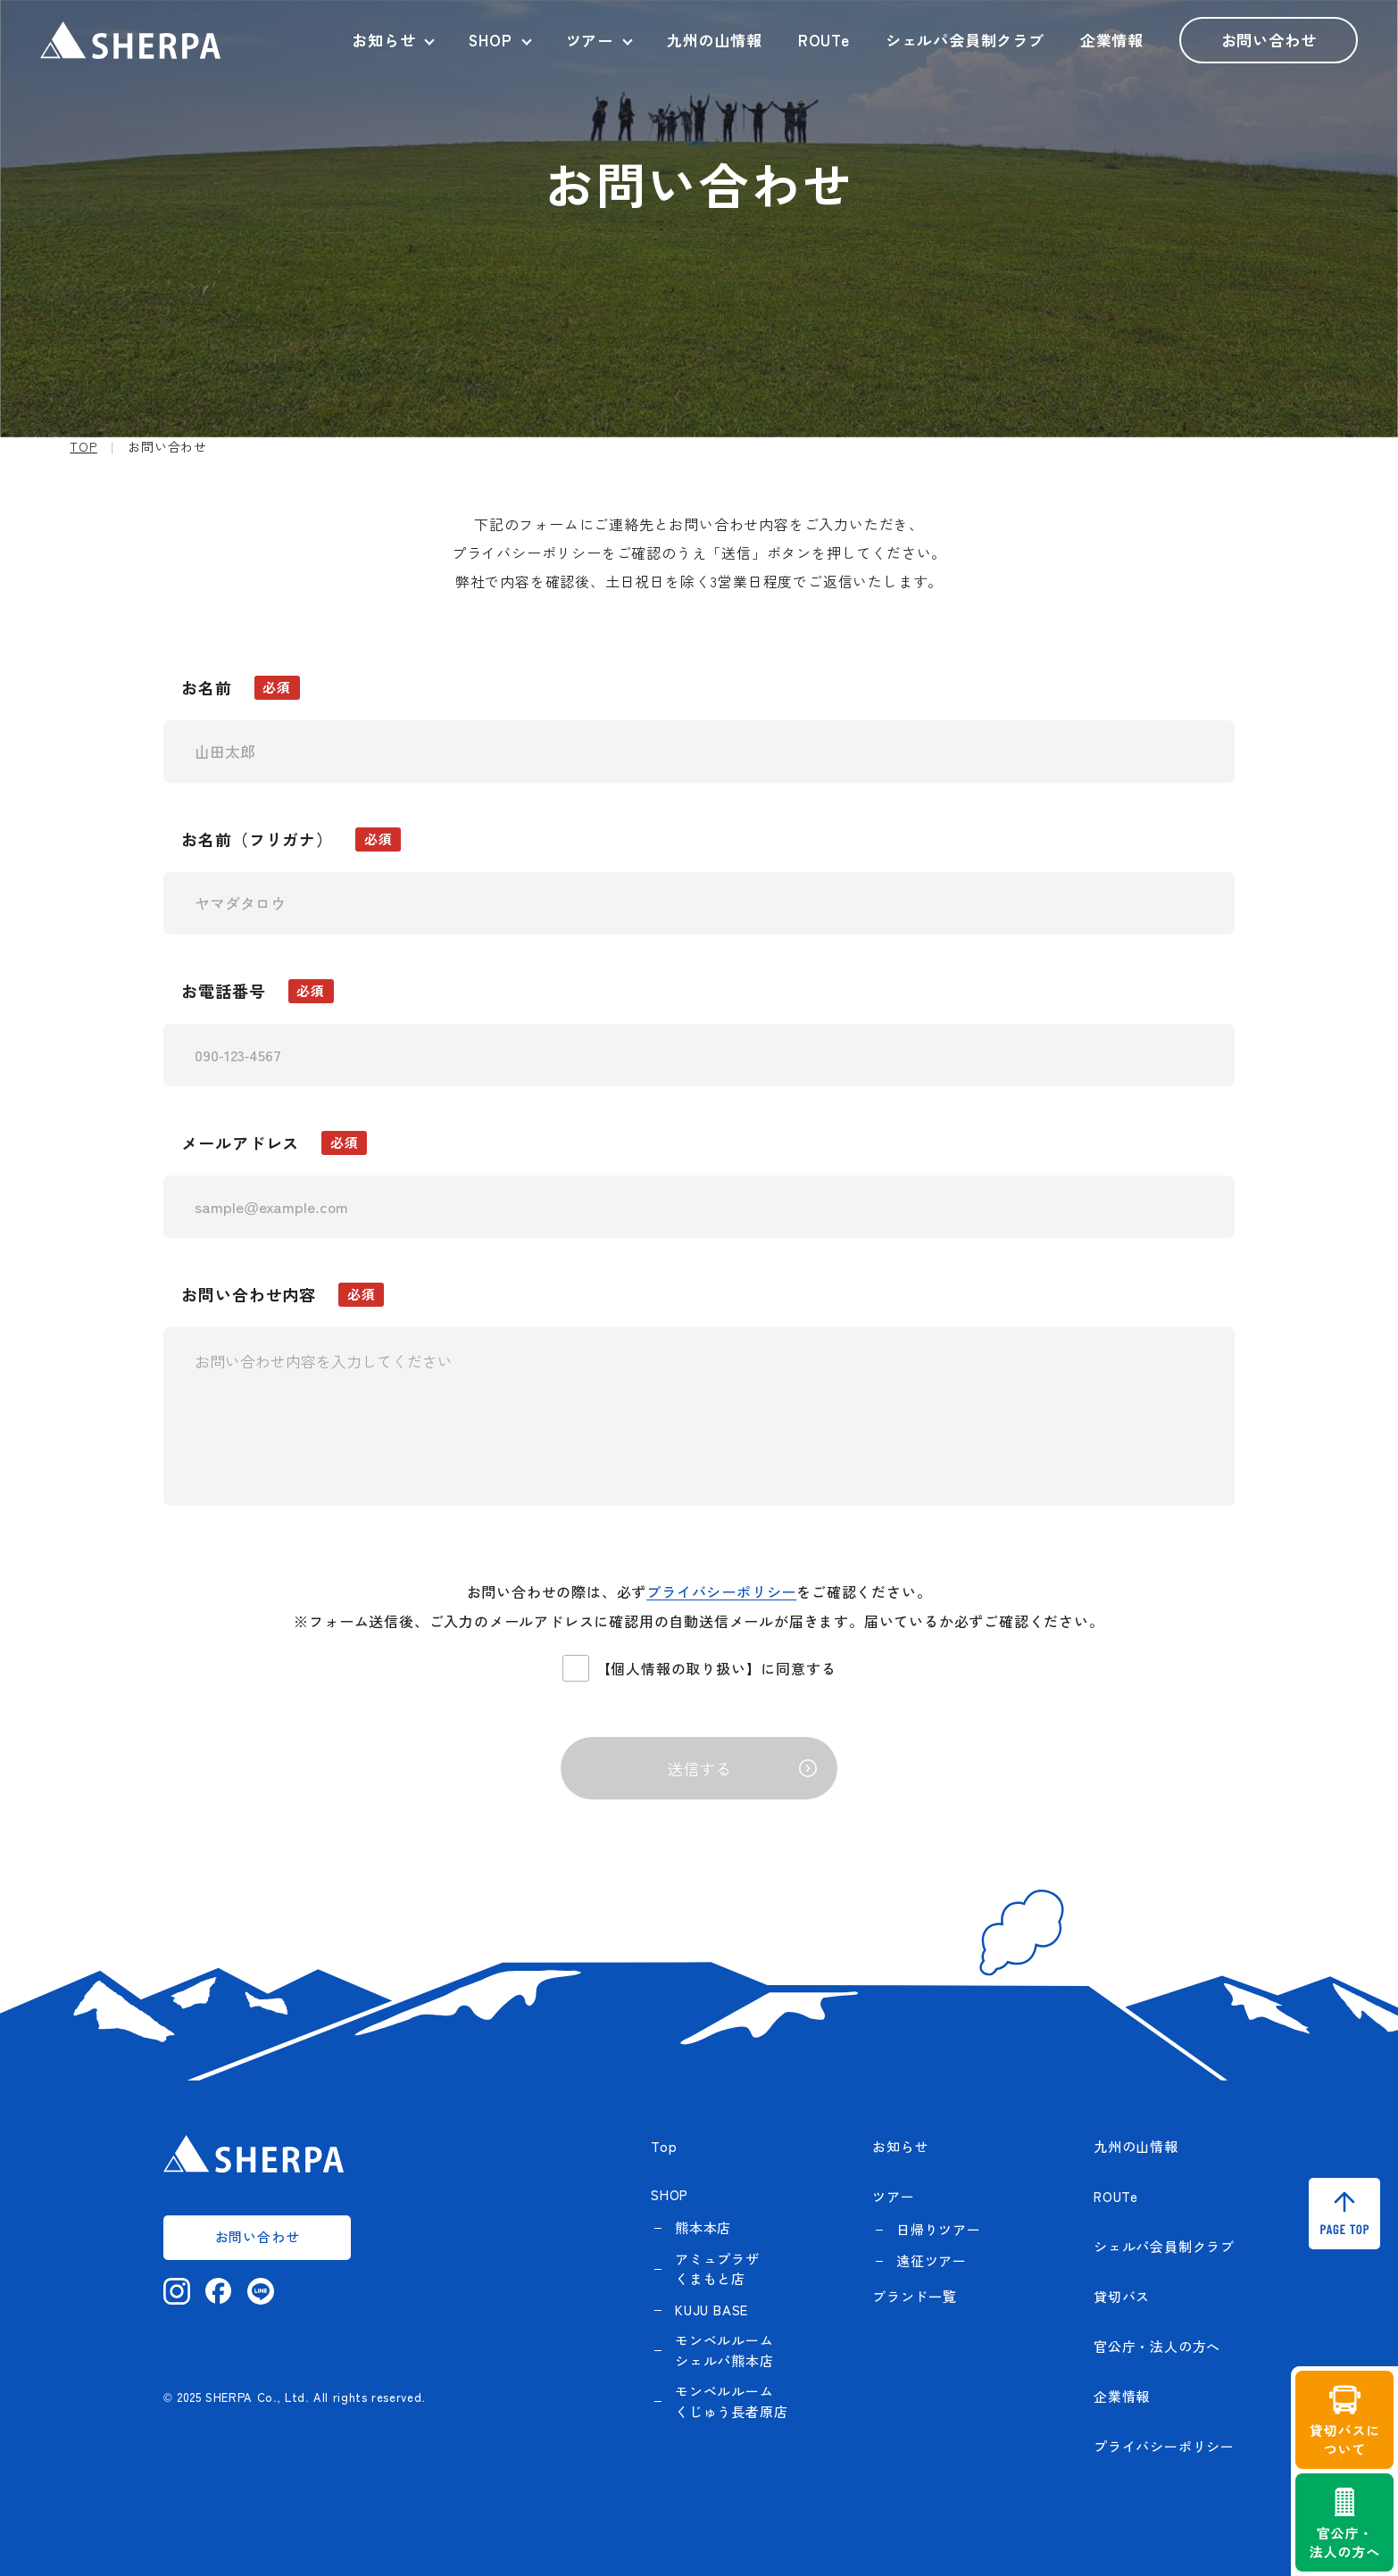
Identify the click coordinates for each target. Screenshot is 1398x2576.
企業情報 (1112, 40)
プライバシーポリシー (721, 1591)
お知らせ (383, 40)
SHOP (490, 40)
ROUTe (824, 40)
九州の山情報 (714, 40)
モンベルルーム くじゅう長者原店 (731, 2401)
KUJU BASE (711, 2309)
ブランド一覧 (914, 2296)
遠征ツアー (931, 2260)
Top (664, 2146)
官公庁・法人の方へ (1157, 2346)
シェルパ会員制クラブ (965, 40)
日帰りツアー (938, 2229)
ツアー (589, 40)
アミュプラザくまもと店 (717, 2269)
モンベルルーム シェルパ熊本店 (724, 2350)
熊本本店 (703, 2227)
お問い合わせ (1269, 40)
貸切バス (1122, 2296)
